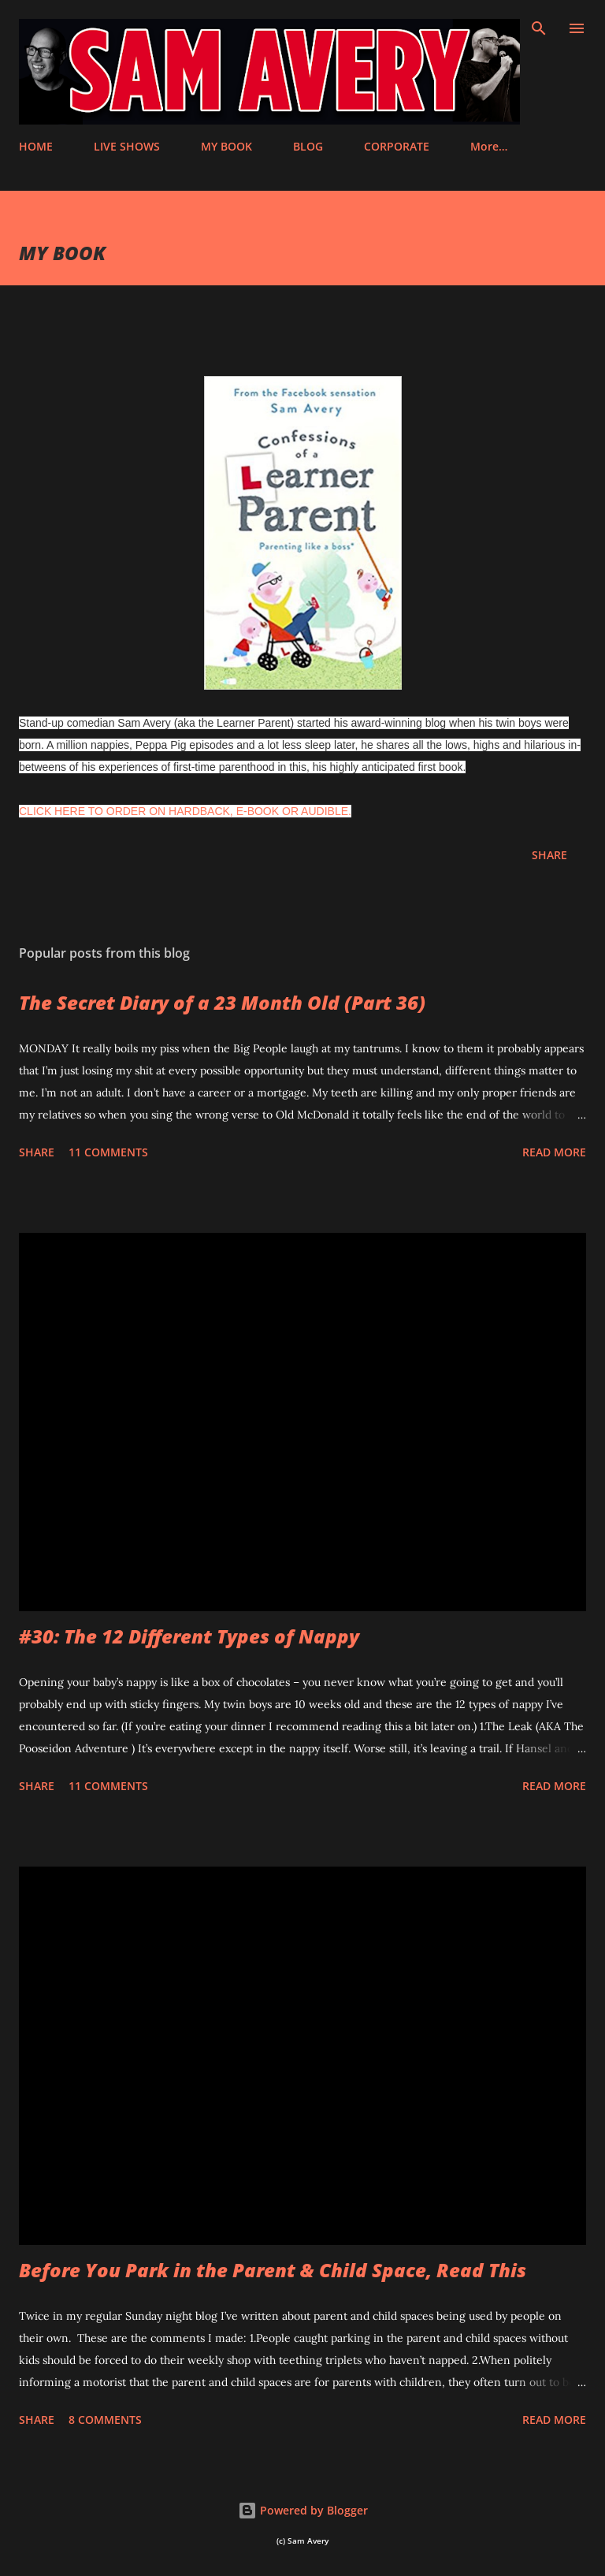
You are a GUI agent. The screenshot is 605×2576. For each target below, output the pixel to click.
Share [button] (549, 854)
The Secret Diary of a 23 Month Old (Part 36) (222, 1002)
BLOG (308, 146)
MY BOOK (226, 146)
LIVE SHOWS (127, 146)
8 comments (105, 2419)
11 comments (108, 1152)
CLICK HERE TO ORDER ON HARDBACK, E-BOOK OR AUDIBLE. (185, 811)
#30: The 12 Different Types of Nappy (189, 1636)
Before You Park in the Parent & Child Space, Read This (272, 2270)
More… (488, 146)
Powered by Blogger (303, 2510)
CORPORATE (396, 146)
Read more (554, 1152)
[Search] (538, 28)
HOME (36, 146)
